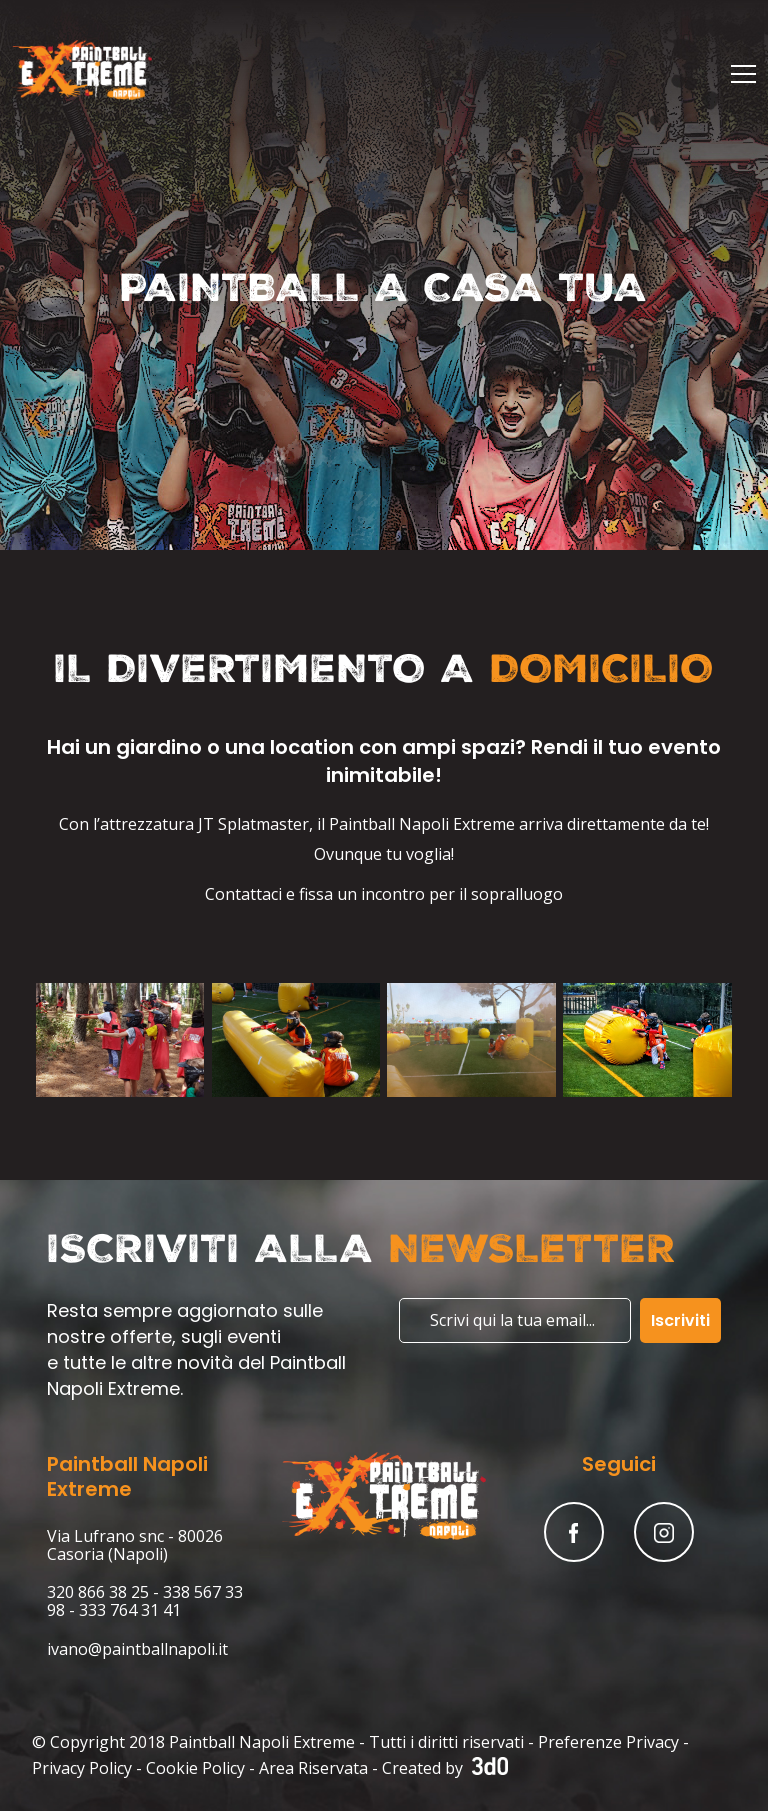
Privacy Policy (82, 1768)
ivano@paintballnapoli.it (137, 1649)
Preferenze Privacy (608, 1742)
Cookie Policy (195, 1768)
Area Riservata (313, 1768)
